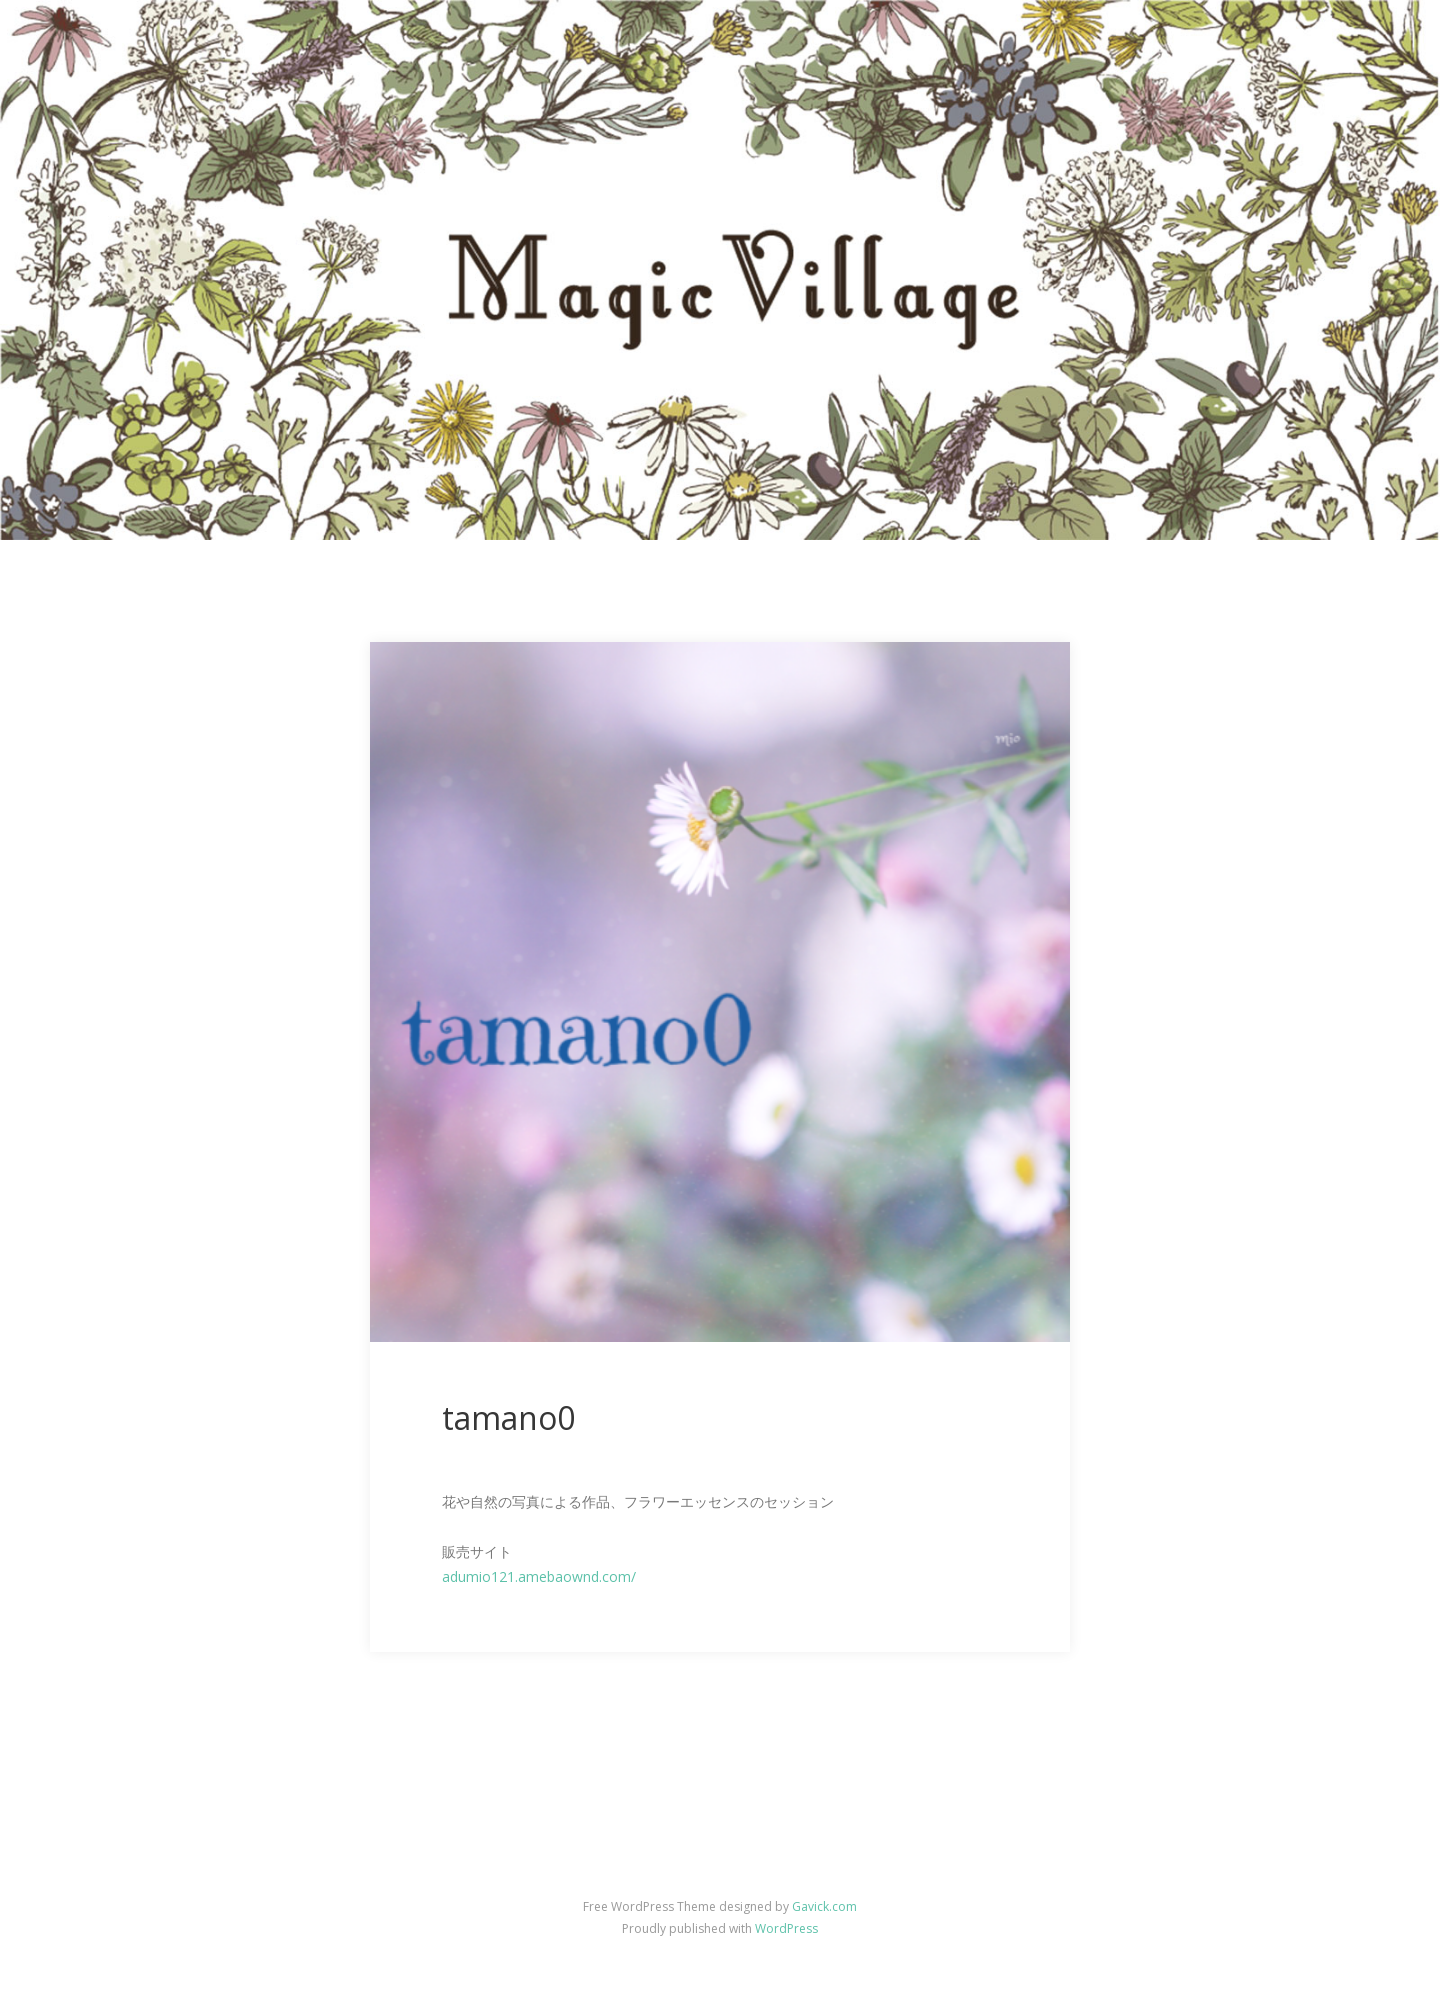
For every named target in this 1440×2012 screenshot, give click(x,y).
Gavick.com (824, 1906)
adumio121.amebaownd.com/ (539, 1576)
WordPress (786, 1928)
